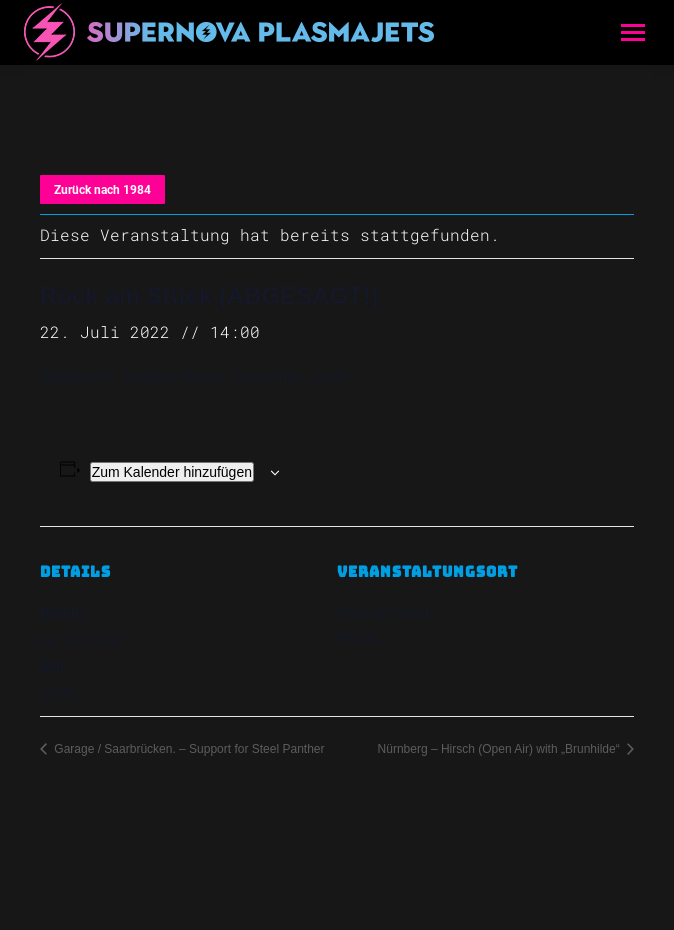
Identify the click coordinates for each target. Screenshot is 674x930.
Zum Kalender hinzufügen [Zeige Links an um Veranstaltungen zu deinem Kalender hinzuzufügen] (172, 472)
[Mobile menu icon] (633, 32)
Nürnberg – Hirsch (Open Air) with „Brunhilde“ (500, 749)
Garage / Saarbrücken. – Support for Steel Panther (188, 749)
